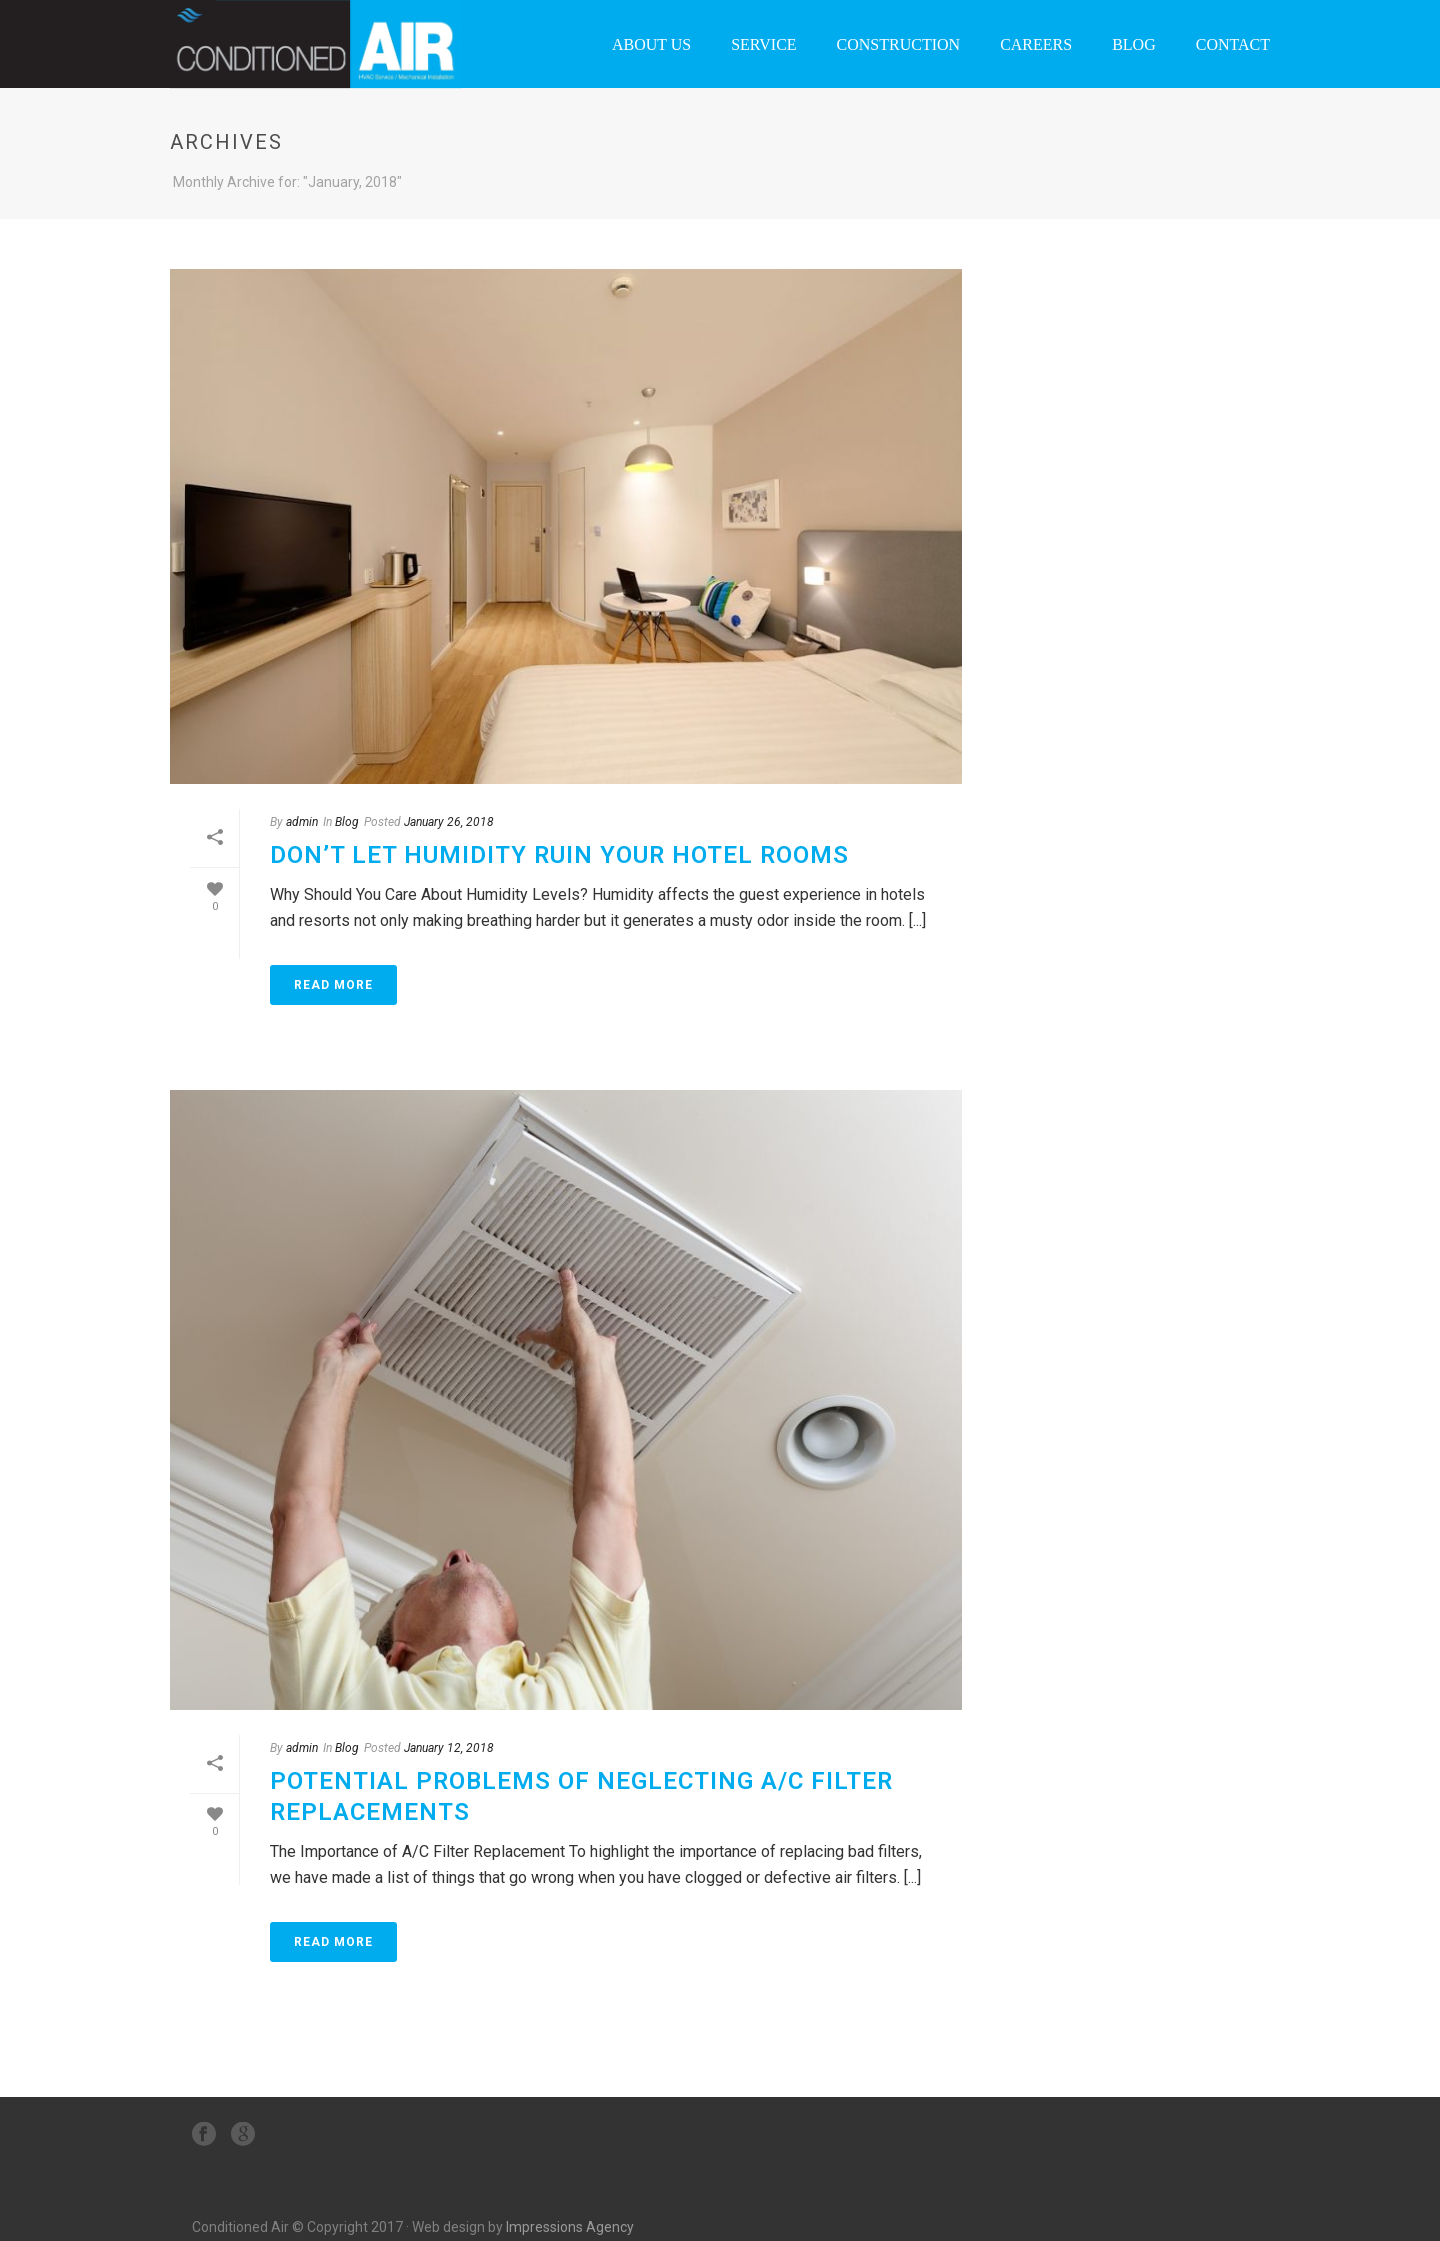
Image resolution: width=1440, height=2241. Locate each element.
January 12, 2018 (449, 1748)
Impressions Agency (570, 2227)
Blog (1134, 44)
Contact (1233, 44)
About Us (651, 44)
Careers (1036, 44)
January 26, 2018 (449, 822)
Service (763, 44)
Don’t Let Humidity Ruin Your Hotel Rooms (559, 855)
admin (302, 822)
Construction (899, 44)
